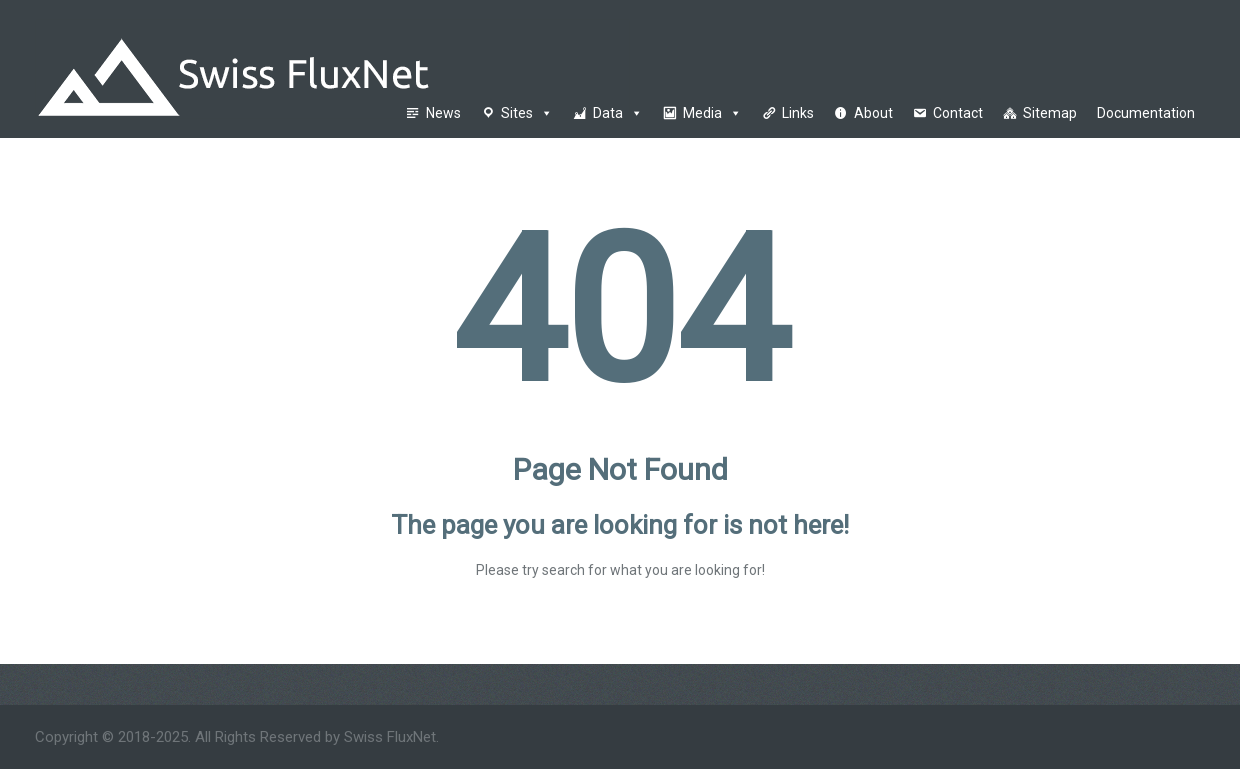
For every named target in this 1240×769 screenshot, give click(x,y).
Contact (958, 113)
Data (618, 113)
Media (712, 113)
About (873, 113)
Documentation (1146, 113)
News (443, 113)
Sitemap (1050, 113)
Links (798, 113)
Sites (527, 113)
